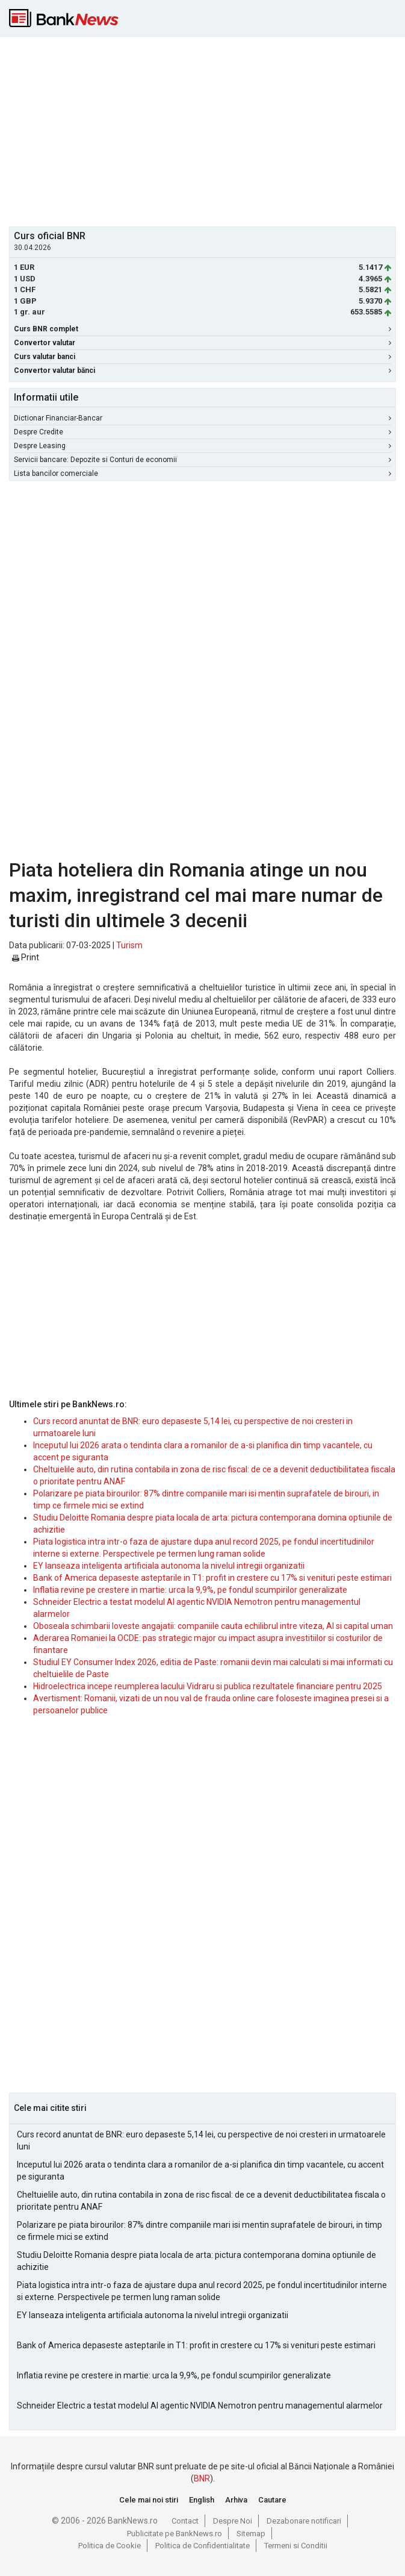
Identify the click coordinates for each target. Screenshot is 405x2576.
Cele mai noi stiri (148, 2499)
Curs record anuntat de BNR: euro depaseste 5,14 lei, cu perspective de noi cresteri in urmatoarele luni (201, 2140)
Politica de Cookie (109, 2545)
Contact (185, 2520)
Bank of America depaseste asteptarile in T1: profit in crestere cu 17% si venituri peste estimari (212, 1578)
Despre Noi (232, 2520)
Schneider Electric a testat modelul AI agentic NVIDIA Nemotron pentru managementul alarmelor (200, 2405)
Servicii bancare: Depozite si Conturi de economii (202, 459)
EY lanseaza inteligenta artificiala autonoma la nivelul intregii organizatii (169, 1566)
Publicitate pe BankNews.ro (174, 2533)
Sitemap (251, 2533)
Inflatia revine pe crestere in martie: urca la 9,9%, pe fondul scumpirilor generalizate (190, 1590)
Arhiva (236, 2499)
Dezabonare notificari (304, 2520)
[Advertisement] (207, 130)
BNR (202, 2478)
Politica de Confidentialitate (202, 2545)
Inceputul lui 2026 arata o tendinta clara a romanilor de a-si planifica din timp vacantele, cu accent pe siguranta (200, 2170)
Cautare (272, 2499)
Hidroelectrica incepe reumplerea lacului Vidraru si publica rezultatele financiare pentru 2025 (207, 1686)
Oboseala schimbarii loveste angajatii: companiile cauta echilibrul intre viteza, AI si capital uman (213, 1626)
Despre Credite (202, 432)
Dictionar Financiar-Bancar (202, 418)
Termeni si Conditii (295, 2545)
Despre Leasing (202, 446)
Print (25, 957)
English (201, 2499)
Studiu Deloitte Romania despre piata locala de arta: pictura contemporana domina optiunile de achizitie (196, 2261)
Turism (129, 945)
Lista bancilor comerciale (202, 473)
